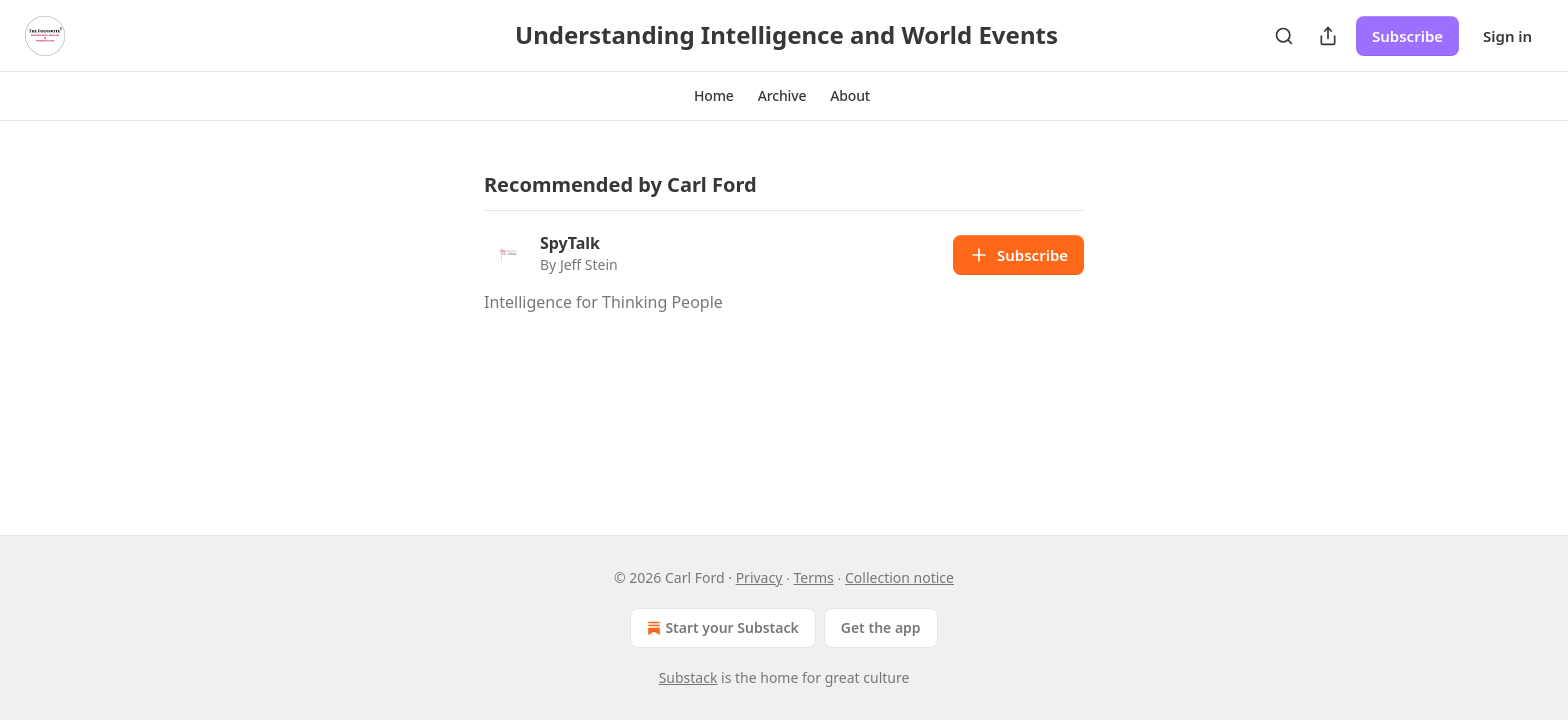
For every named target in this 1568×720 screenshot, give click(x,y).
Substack (688, 677)
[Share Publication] (1328, 36)
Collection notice (899, 577)
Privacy (759, 577)
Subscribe (1407, 36)
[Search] (1284, 36)
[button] (714, 96)
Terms (814, 577)
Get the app (881, 627)
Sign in (1507, 36)
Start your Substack (720, 628)
